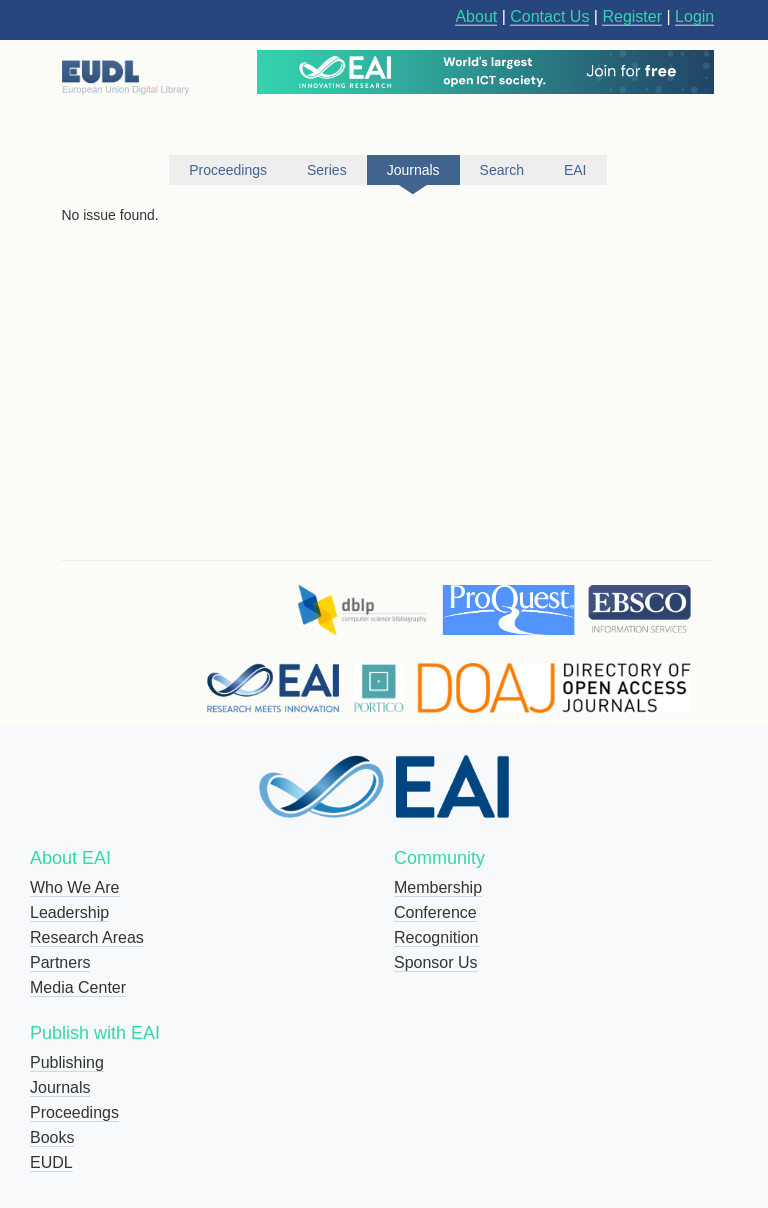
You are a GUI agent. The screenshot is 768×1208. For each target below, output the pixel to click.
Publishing (67, 1062)
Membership (438, 887)
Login (694, 16)
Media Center (78, 987)
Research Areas (87, 937)
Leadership (69, 912)
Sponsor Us (436, 962)
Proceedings (74, 1112)
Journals (60, 1087)
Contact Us (549, 16)
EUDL (51, 1162)
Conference (435, 912)
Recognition (436, 937)
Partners (60, 962)
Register (632, 16)
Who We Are (75, 887)
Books (52, 1137)
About (476, 16)
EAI (575, 170)
